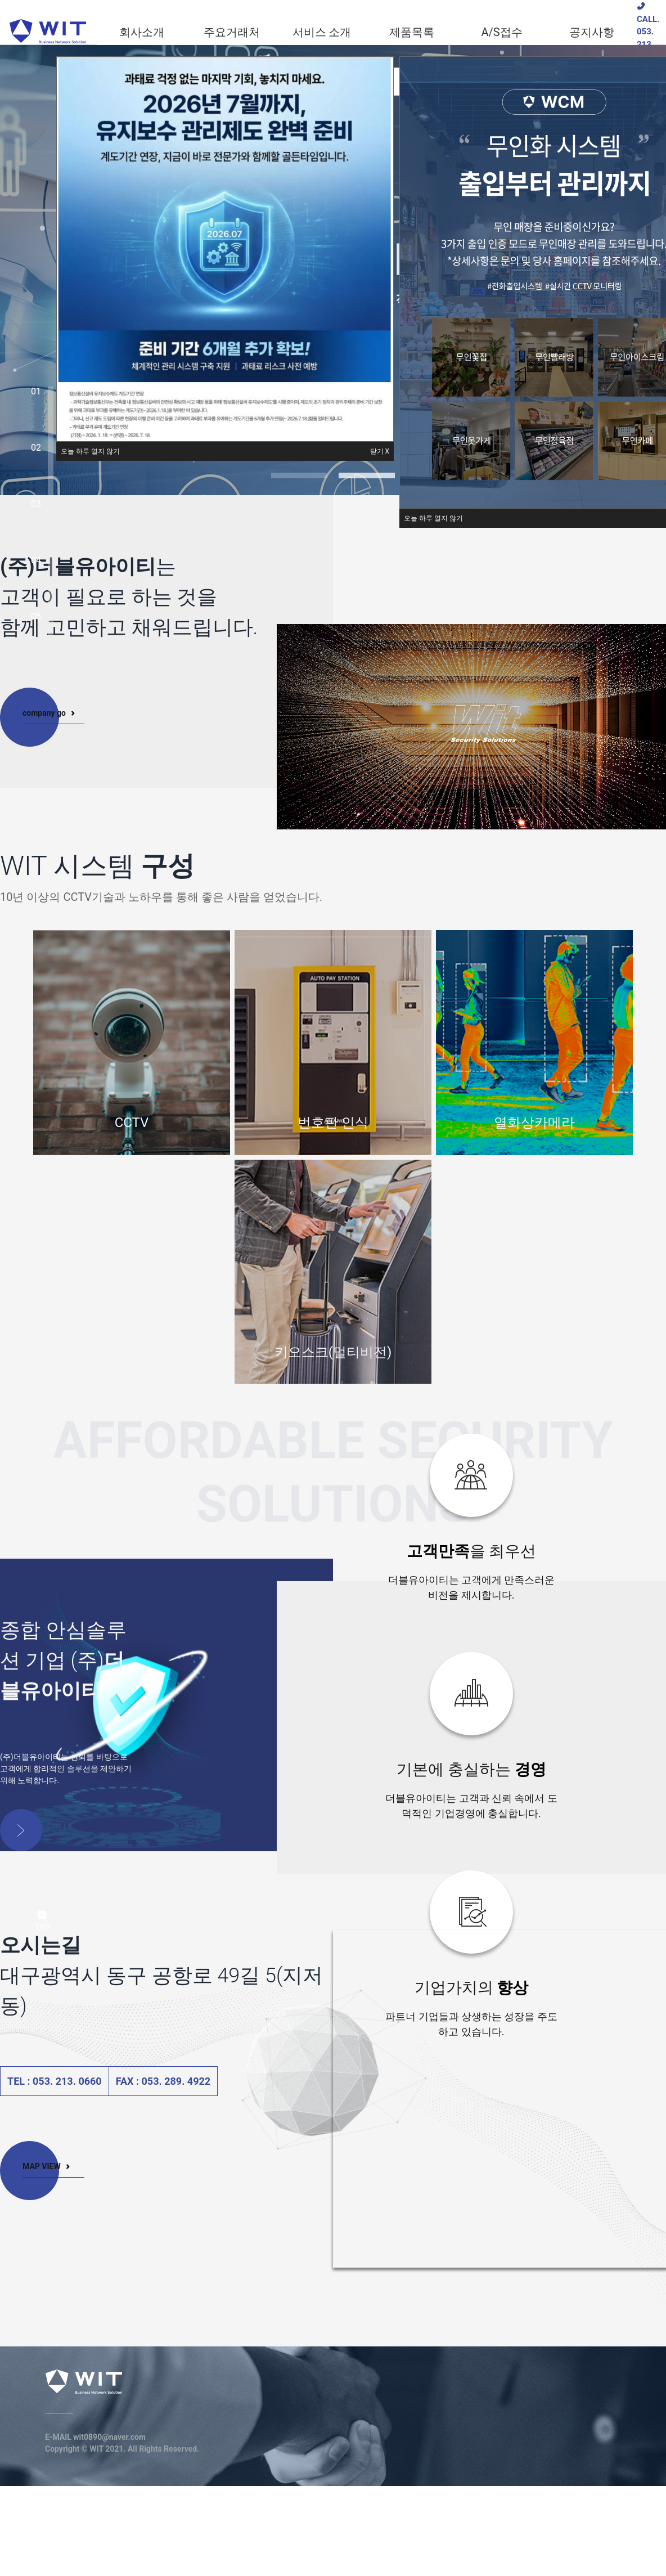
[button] (90, 451)
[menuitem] (142, 32)
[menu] (367, 32)
